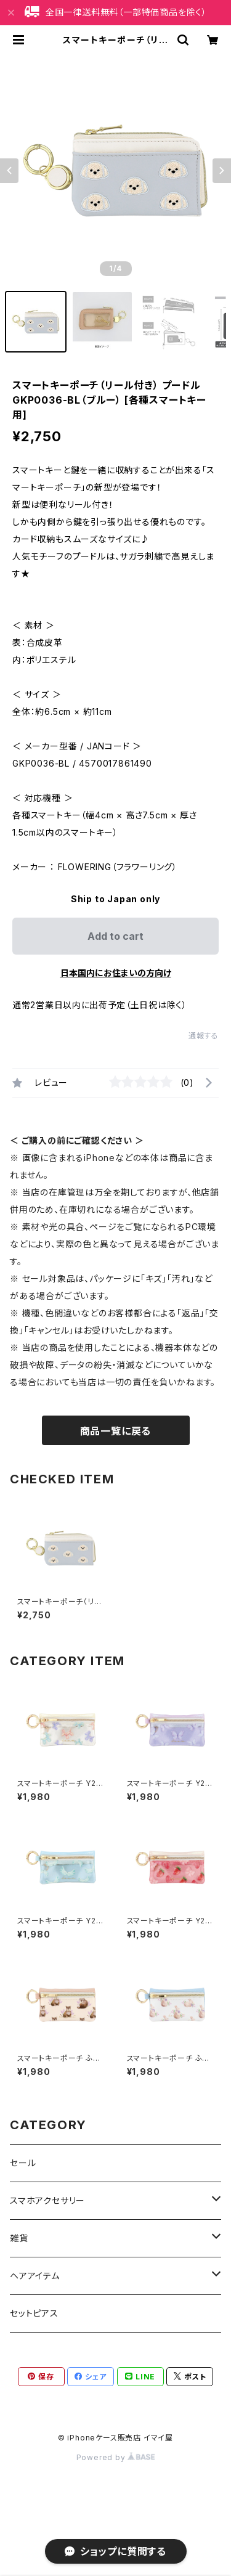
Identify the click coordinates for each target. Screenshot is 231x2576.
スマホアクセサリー (47, 2200)
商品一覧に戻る (116, 1431)
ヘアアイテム (35, 2275)
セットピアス (34, 2313)
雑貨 (19, 2238)
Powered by (115, 2457)
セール (23, 2163)
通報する (203, 1035)
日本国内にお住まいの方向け (115, 973)
